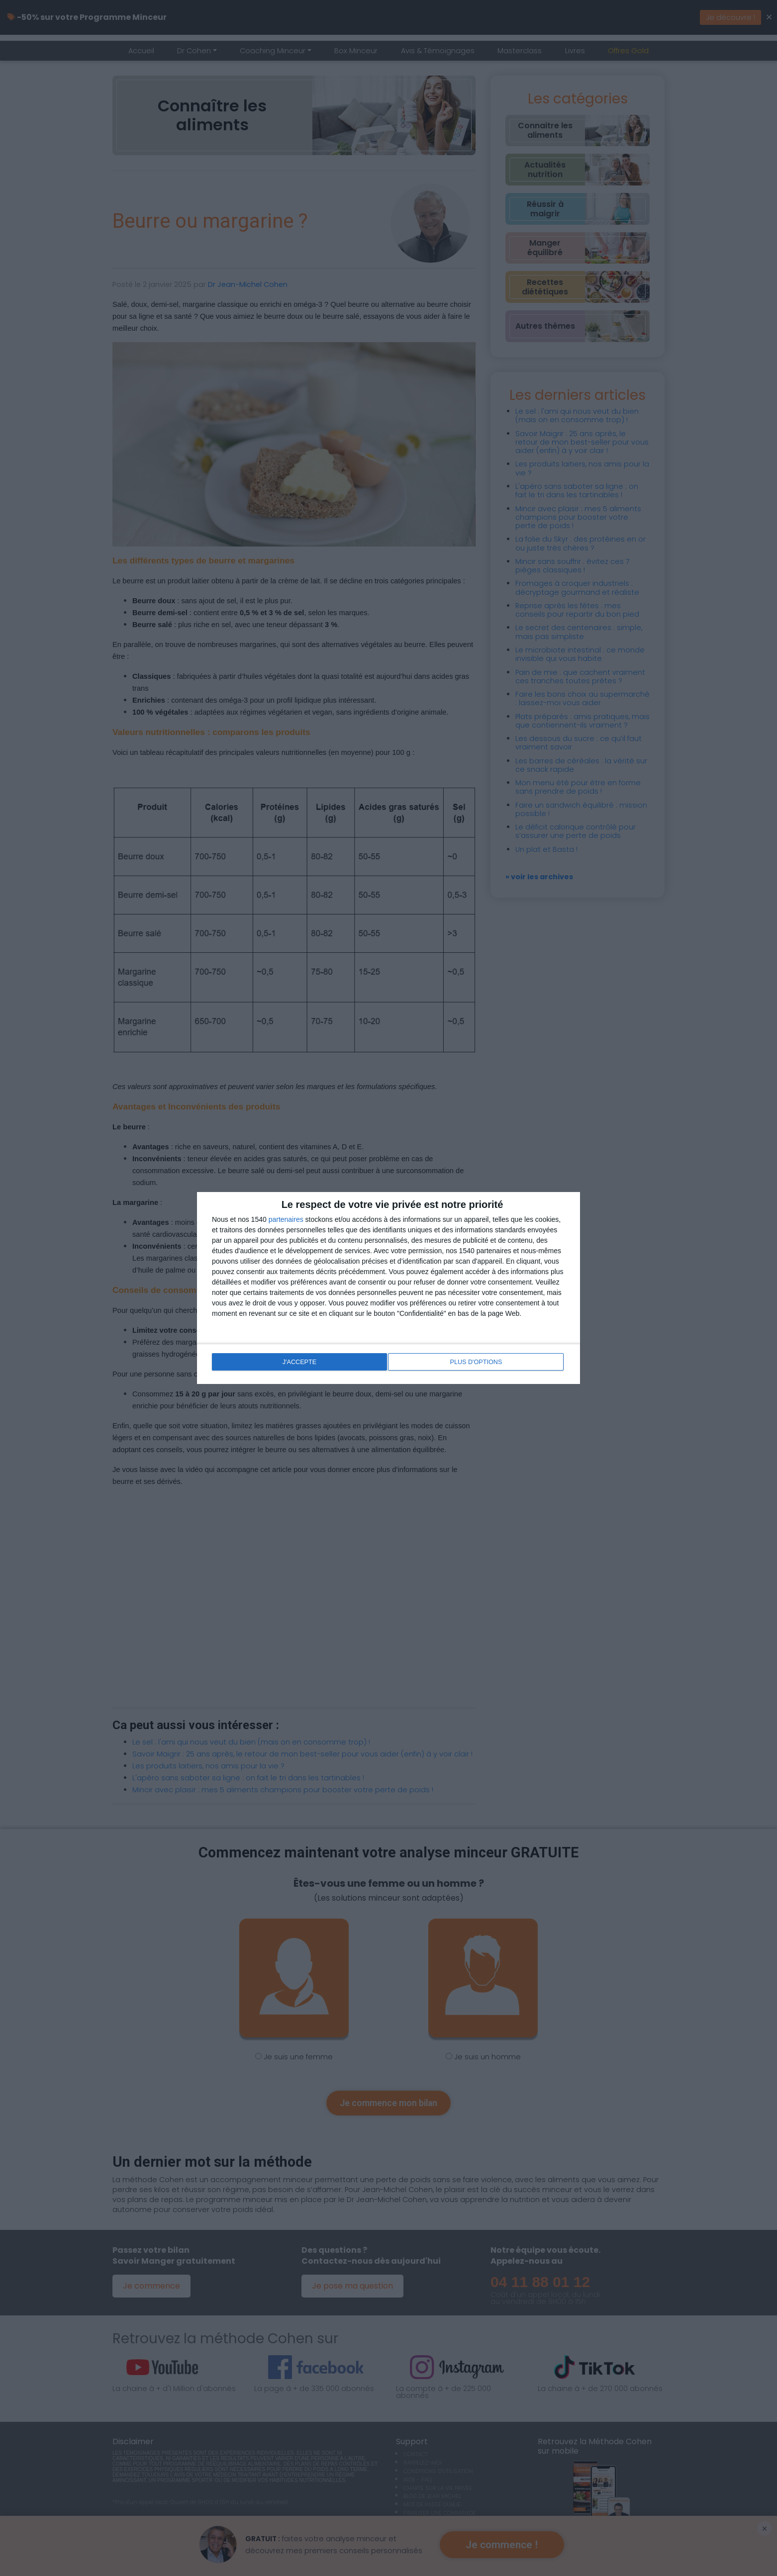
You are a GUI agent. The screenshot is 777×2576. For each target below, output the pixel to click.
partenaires (286, 1220)
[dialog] (388, 1288)
